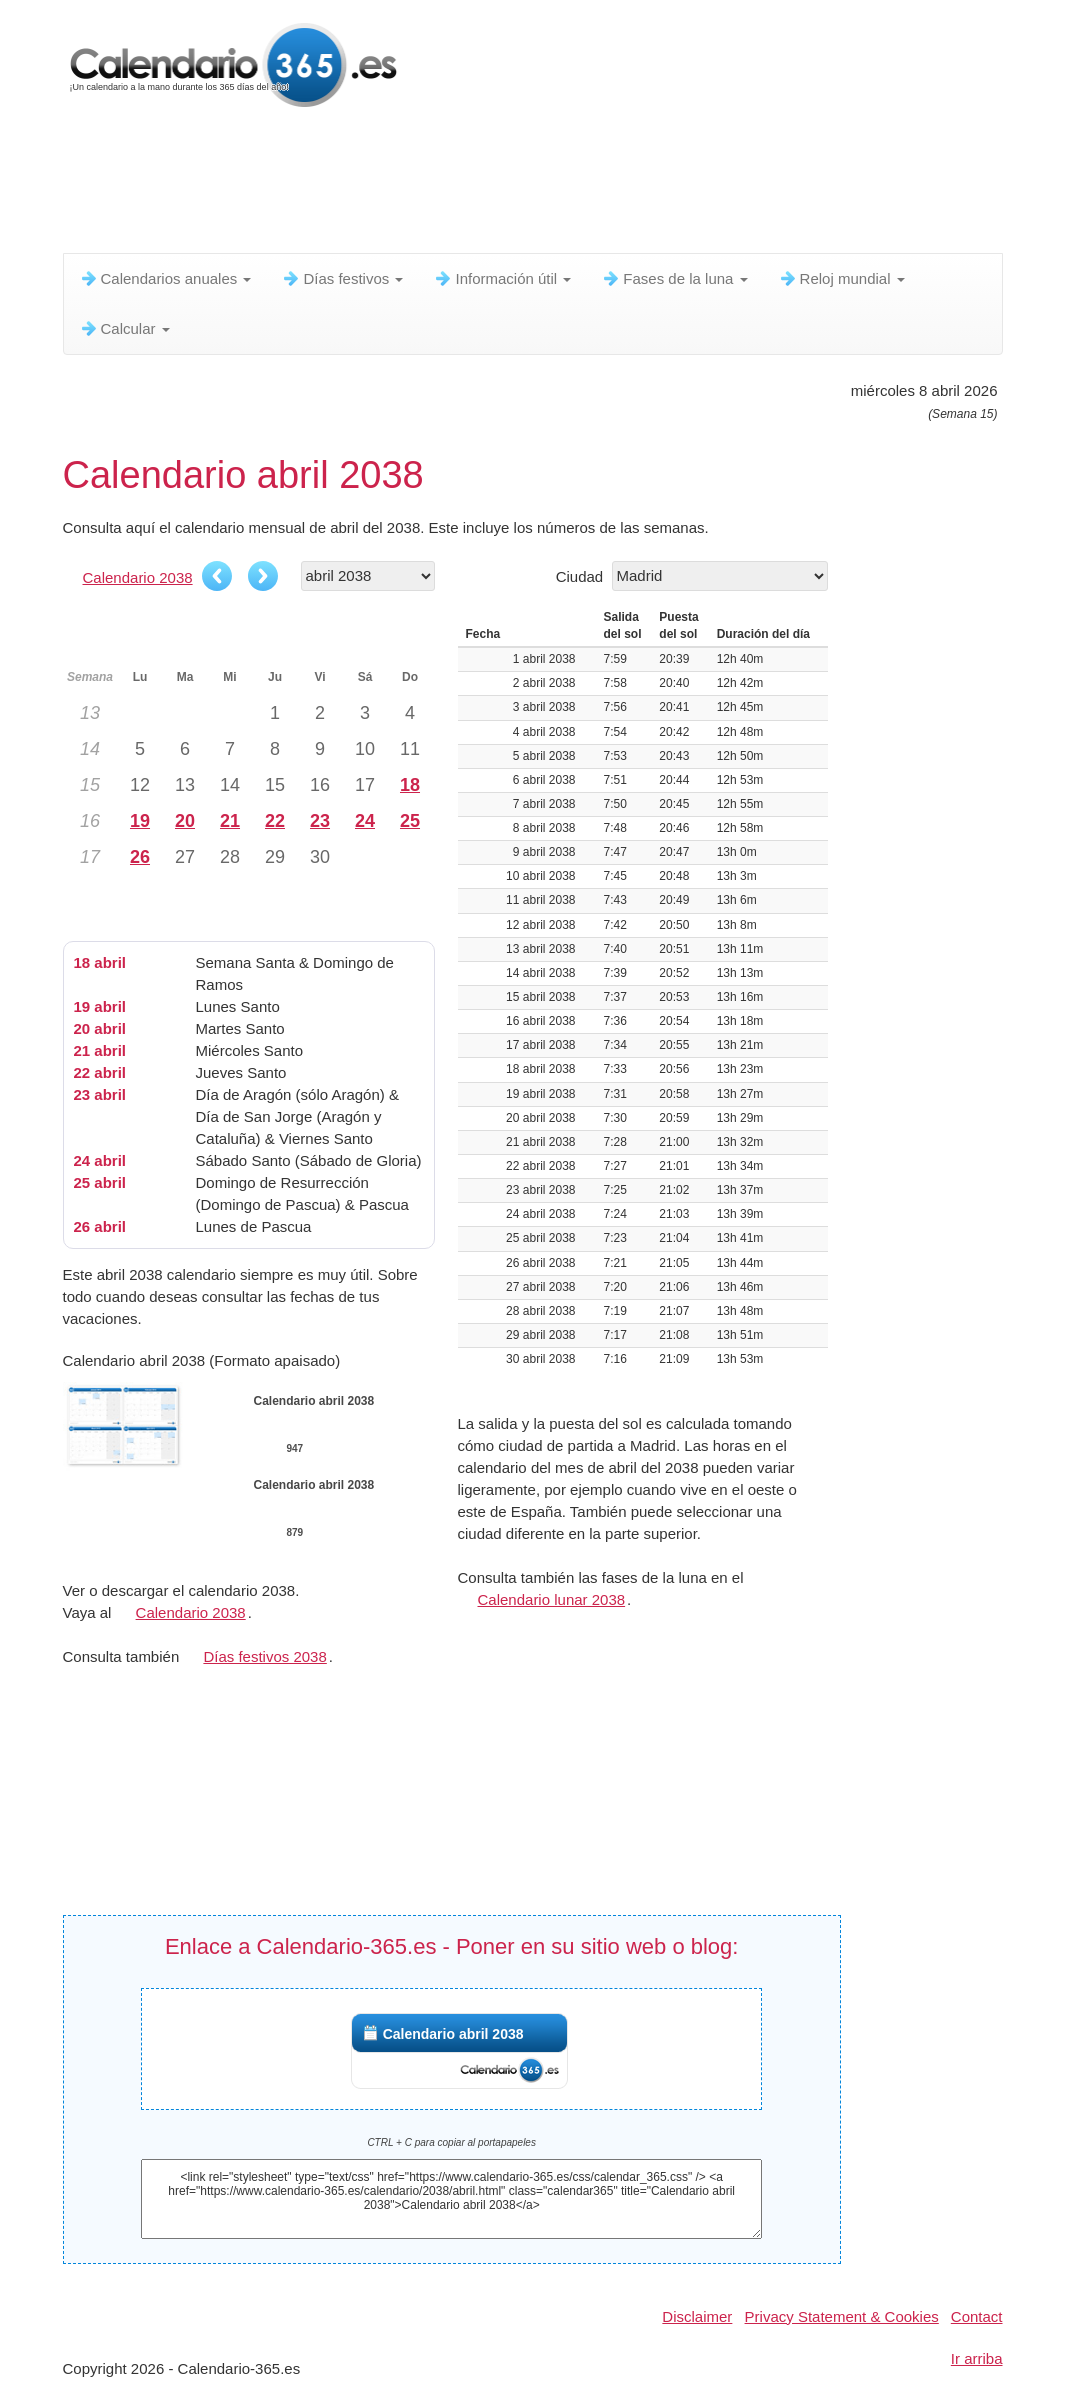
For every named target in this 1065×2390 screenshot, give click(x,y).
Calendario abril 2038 (453, 2034)
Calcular (124, 328)
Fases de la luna (674, 278)
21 (230, 821)
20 (185, 821)
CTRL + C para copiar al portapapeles (451, 2142)
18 (410, 785)
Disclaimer (697, 2316)
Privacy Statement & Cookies (842, 2316)
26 (140, 857)
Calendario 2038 (138, 577)
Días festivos (342, 278)
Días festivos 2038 (264, 1656)
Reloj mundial (841, 278)
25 (410, 821)
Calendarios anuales (165, 278)
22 (275, 821)
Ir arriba (977, 2358)
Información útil (502, 278)
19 (140, 821)
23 (320, 821)
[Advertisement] (548, 185)
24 (365, 821)
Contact (977, 2316)
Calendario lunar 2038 (552, 1599)
